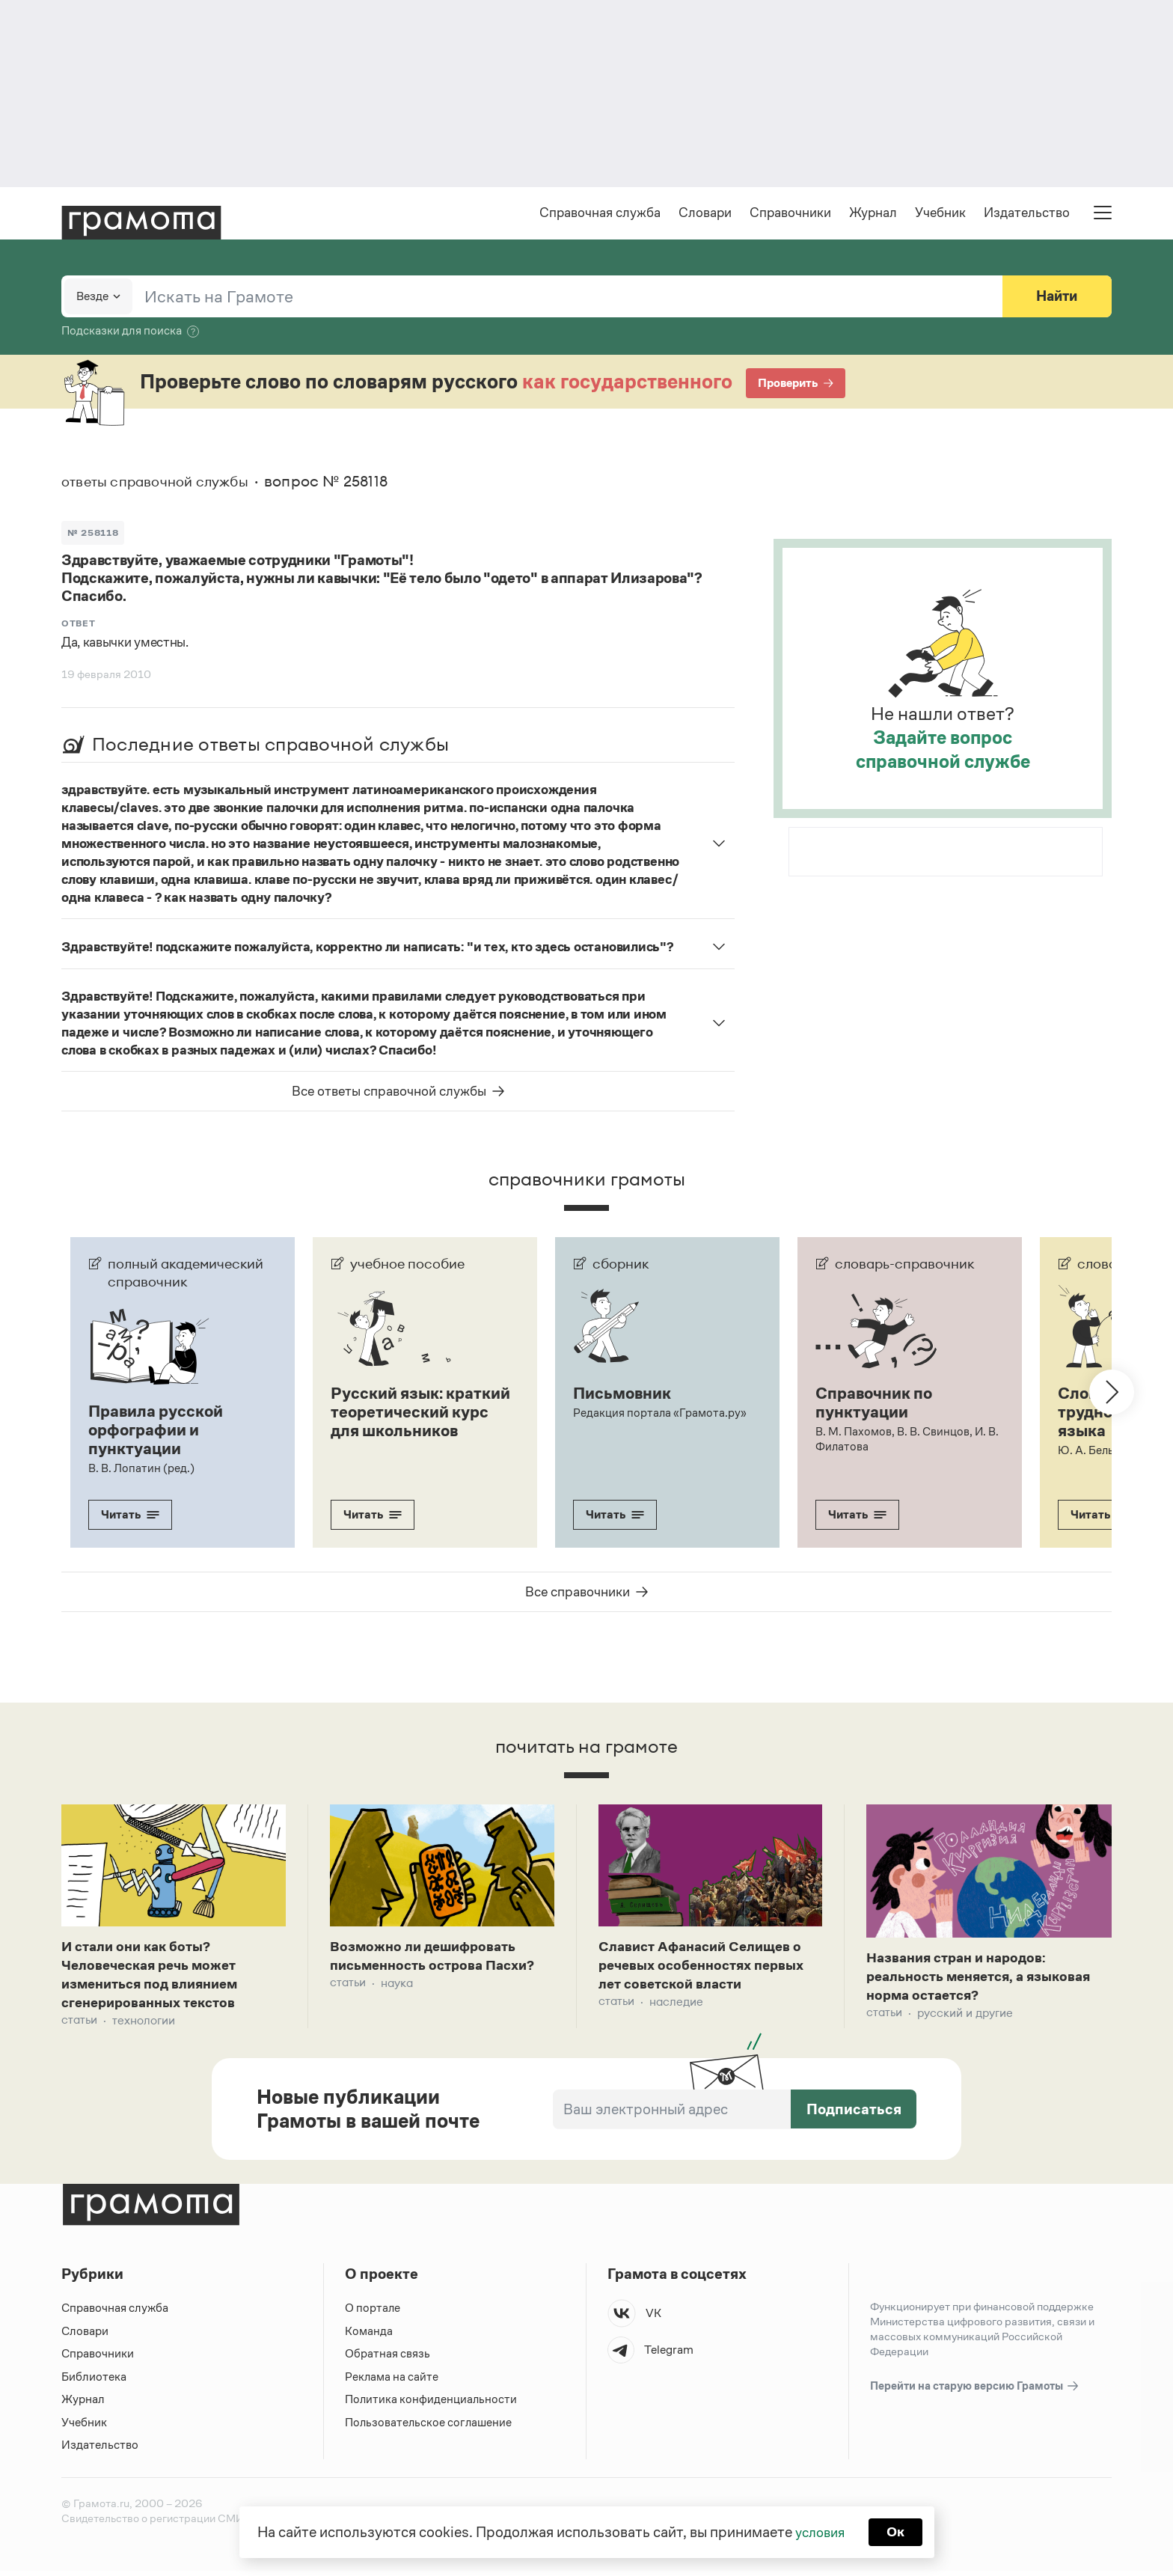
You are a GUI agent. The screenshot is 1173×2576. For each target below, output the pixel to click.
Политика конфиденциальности (431, 2405)
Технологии (143, 2026)
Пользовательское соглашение (430, 2427)
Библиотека (93, 2381)
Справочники (790, 214)
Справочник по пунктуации (877, 1403)
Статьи (79, 2026)
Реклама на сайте (392, 2381)
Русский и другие (965, 2017)
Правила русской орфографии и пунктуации (159, 1430)
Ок (898, 2531)
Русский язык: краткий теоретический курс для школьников (414, 1421)
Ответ (78, 624)
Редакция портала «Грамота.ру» (660, 1413)
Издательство (1027, 214)
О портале (373, 2313)
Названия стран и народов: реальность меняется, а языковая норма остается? (987, 1978)
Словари (705, 214)
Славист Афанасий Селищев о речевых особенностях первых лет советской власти (708, 1967)
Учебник (940, 214)
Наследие (676, 2006)
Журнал (873, 214)
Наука (397, 1986)
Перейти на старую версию (975, 2392)
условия (818, 2531)
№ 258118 (93, 533)
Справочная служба (600, 214)
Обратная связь (387, 2359)
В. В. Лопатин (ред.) (141, 1467)
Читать (130, 1513)
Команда (369, 2336)
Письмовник (624, 1394)
